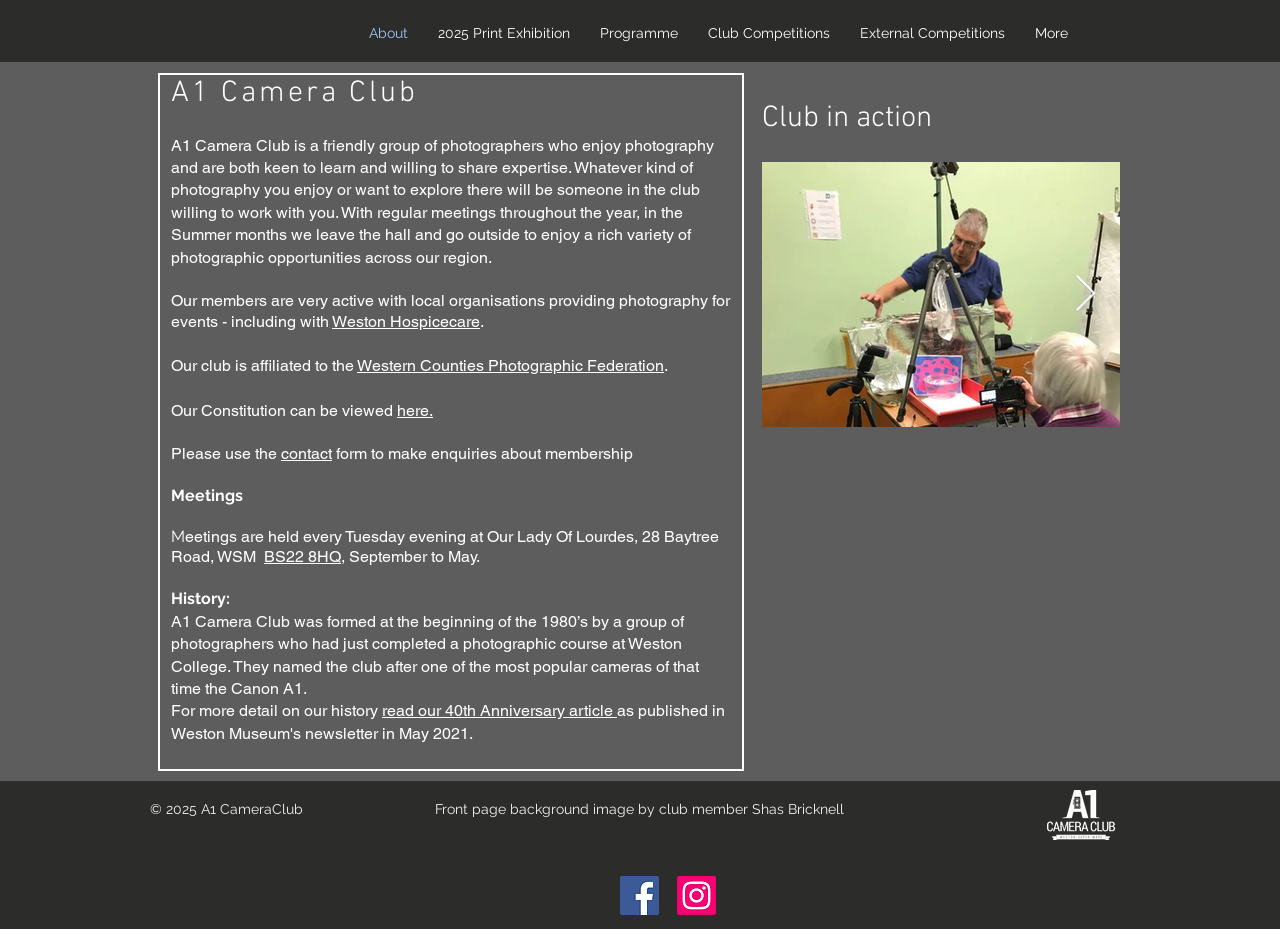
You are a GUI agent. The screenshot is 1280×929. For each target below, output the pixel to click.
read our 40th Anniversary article (499, 710)
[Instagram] (696, 895)
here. (415, 410)
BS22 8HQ (302, 556)
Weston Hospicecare (406, 321)
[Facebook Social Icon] (639, 895)
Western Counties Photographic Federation (510, 365)
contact (306, 453)
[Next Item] (1085, 294)
